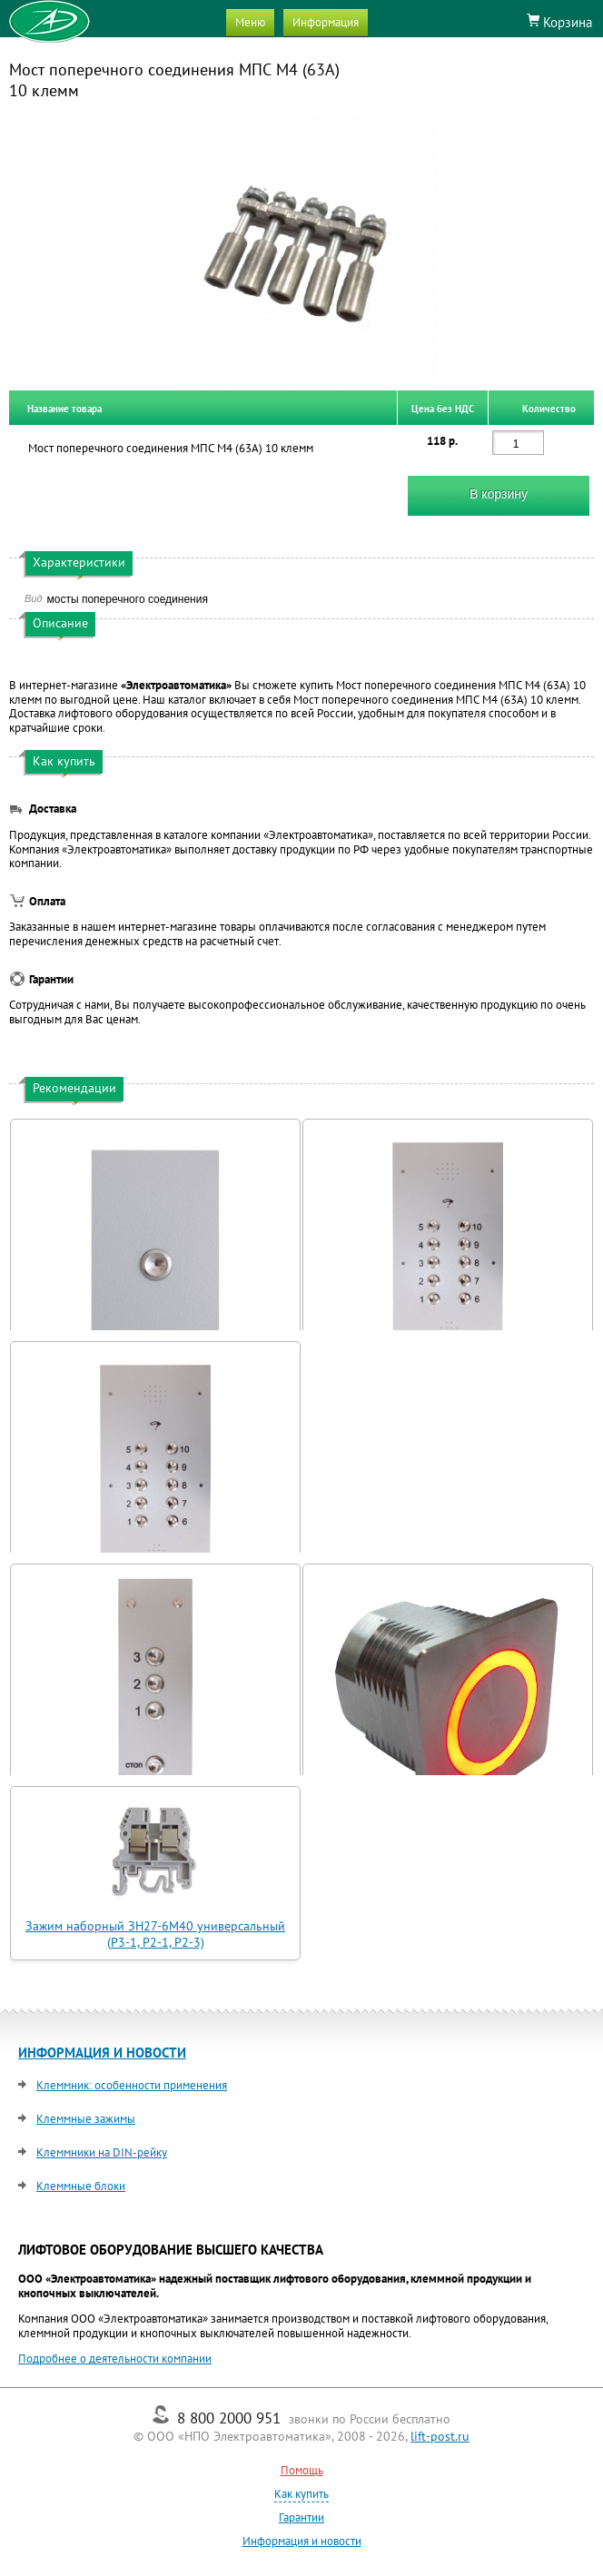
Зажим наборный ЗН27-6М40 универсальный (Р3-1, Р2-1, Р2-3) (155, 1934)
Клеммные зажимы (85, 2119)
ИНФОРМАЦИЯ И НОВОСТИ (102, 2052)
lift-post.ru (440, 2436)
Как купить (301, 2494)
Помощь (302, 2470)
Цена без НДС (442, 407)
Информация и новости (301, 2541)
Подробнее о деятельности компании (115, 2358)
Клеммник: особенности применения (131, 2085)
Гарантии (301, 2517)
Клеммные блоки (80, 2186)
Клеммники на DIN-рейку (101, 2152)
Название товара (64, 407)
